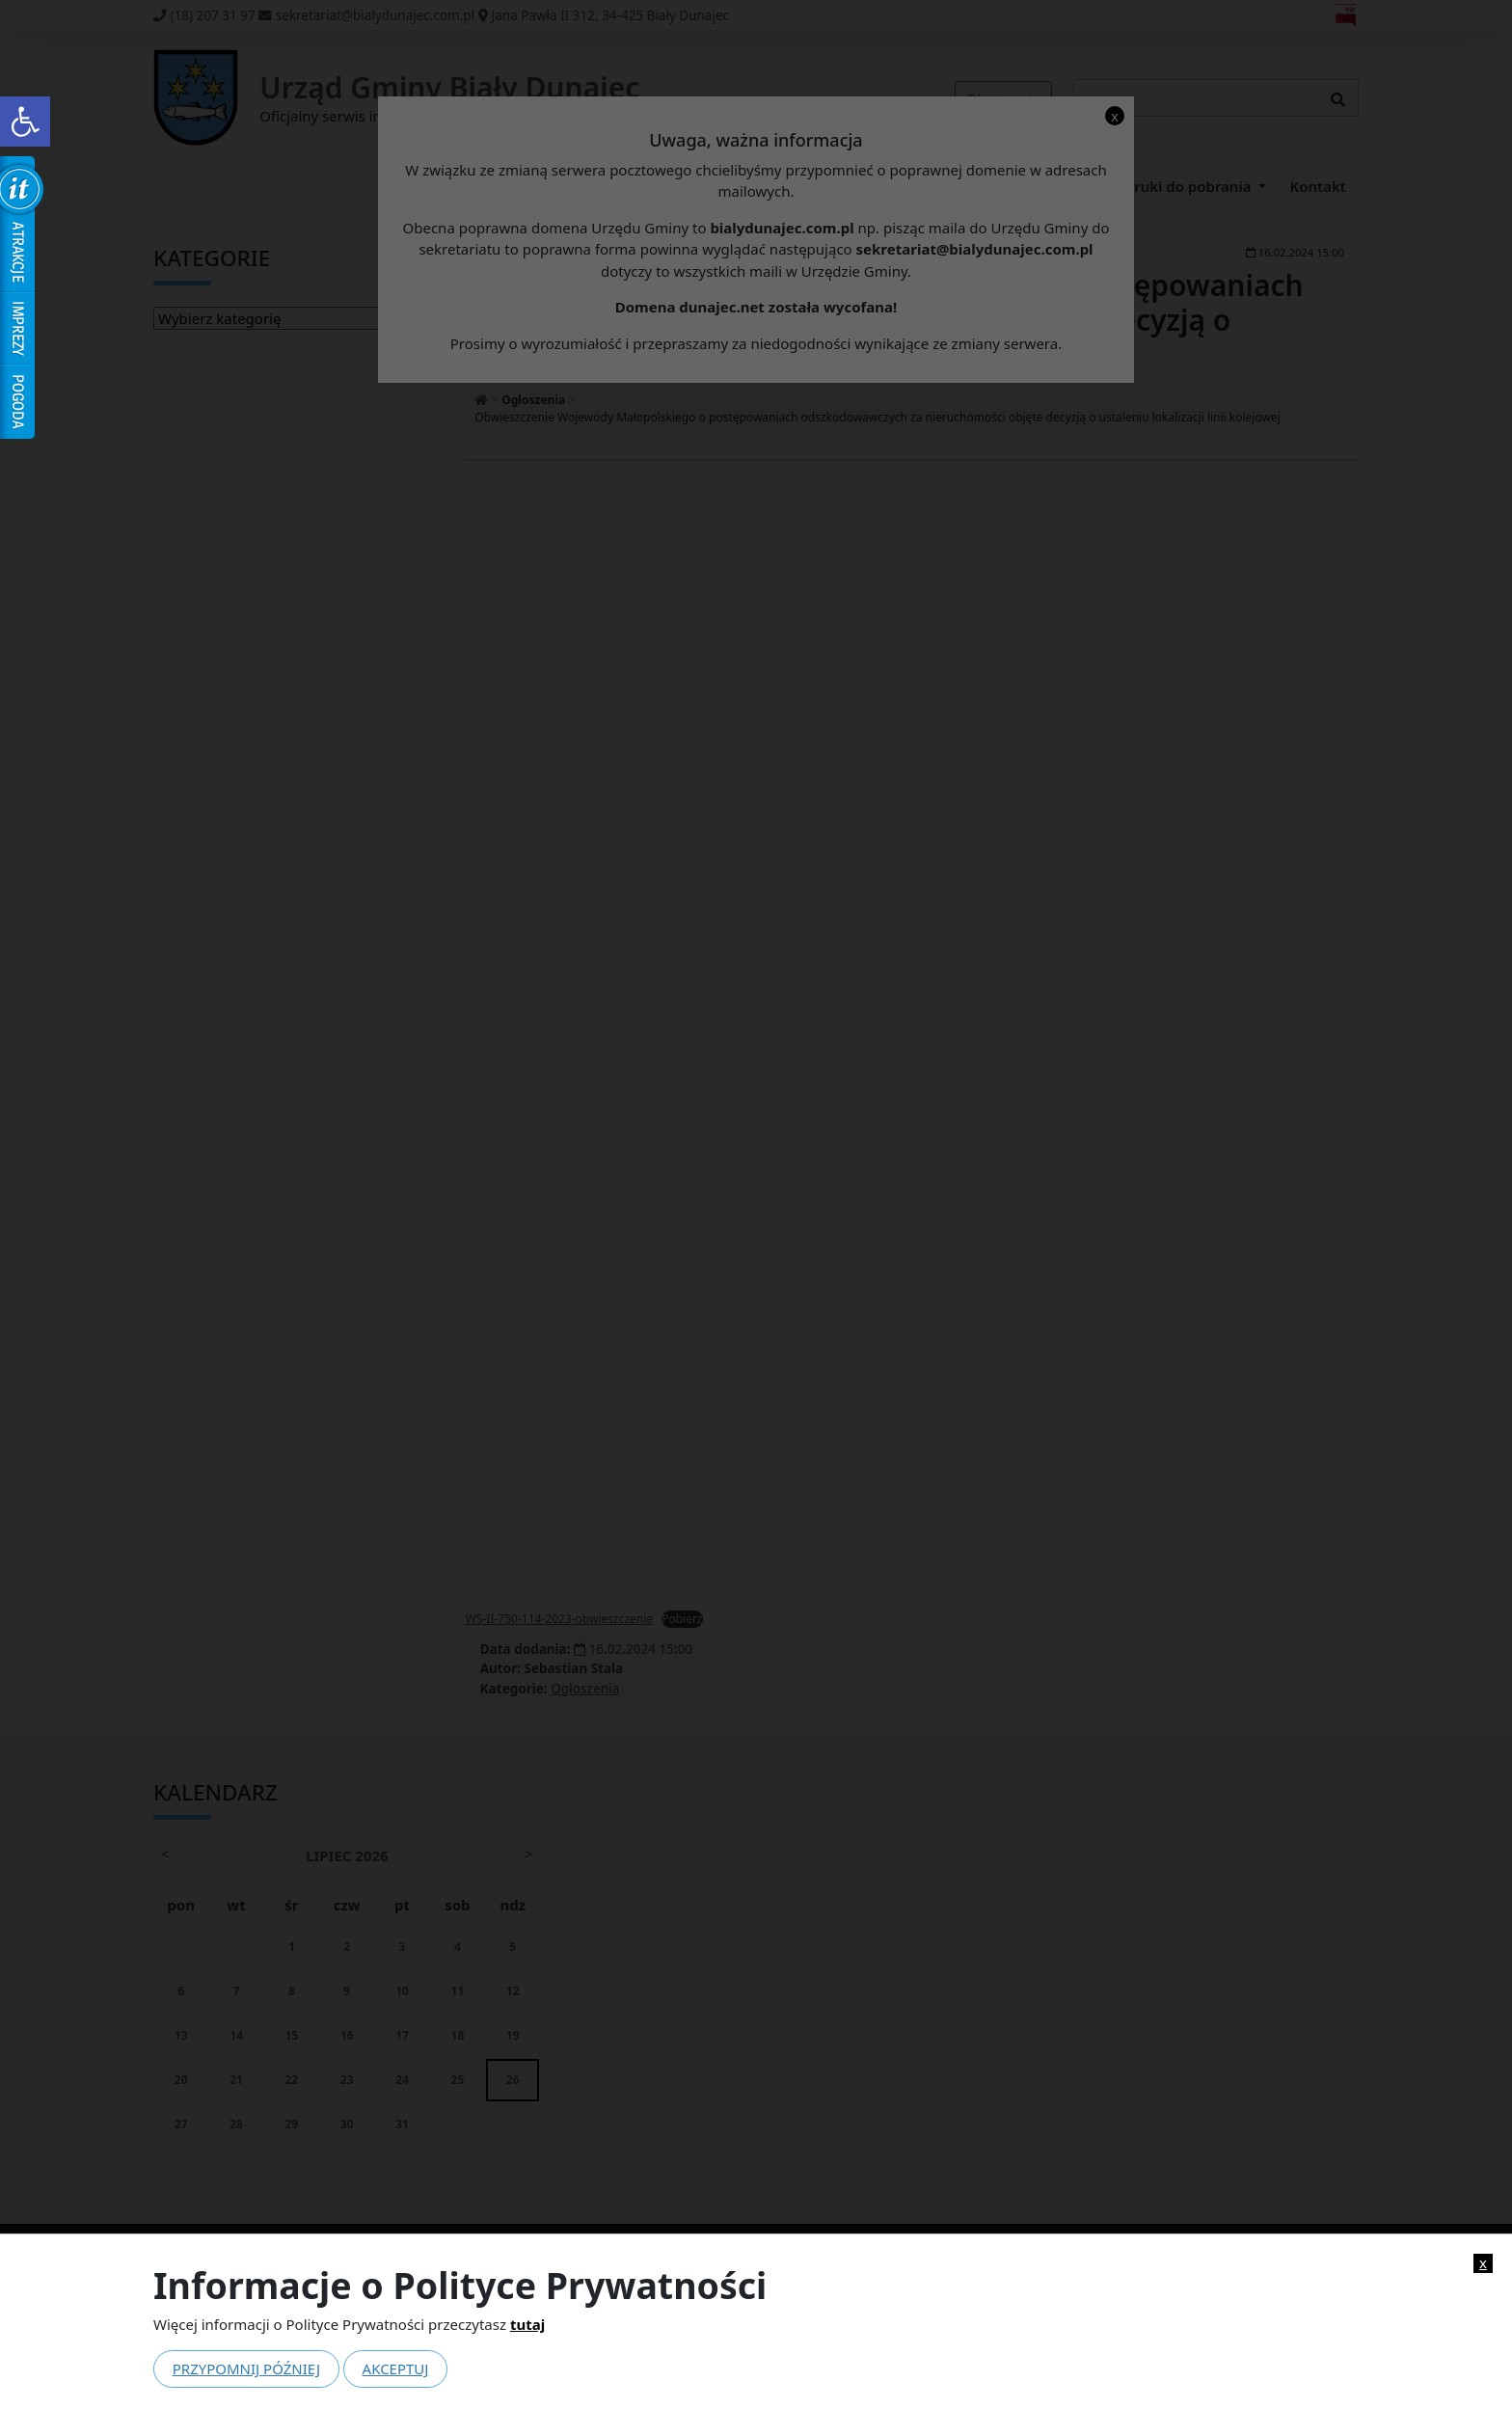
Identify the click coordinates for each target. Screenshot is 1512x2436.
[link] (25, 121)
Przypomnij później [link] (246, 2368)
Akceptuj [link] (396, 2368)
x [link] (1483, 2263)
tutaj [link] (527, 2324)
